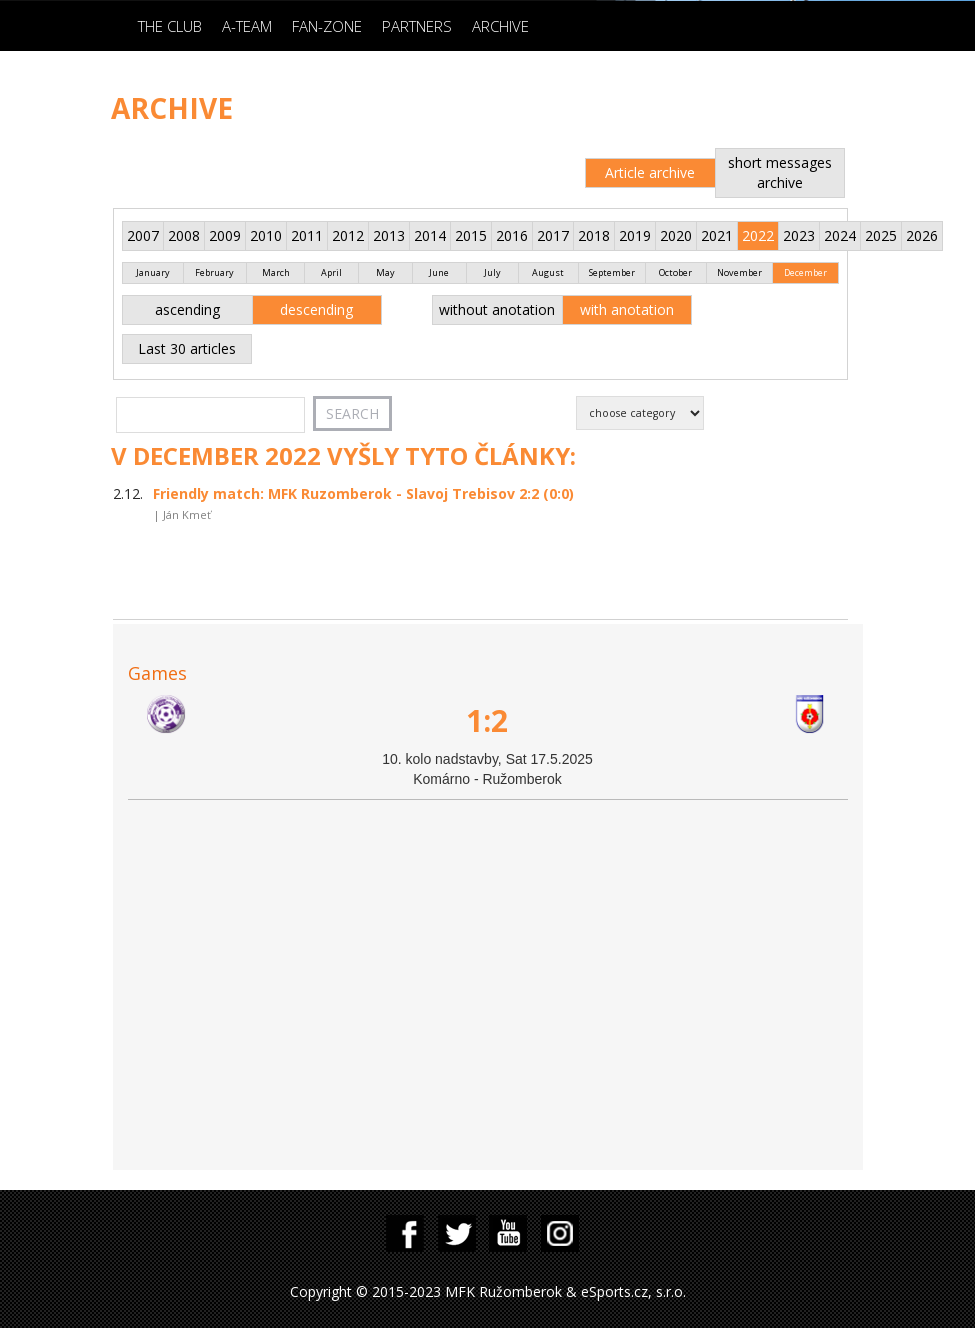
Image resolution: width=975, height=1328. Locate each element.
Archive (500, 26)
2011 (307, 235)
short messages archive (780, 172)
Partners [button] (417, 26)
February (214, 272)
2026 (922, 235)
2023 (799, 235)
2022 (758, 235)
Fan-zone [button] (327, 26)
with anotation (627, 309)
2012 (348, 235)
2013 (389, 235)
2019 (635, 235)
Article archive (650, 172)
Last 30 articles (187, 348)
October (675, 272)
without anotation (497, 309)
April (331, 272)
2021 (717, 235)
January (153, 272)
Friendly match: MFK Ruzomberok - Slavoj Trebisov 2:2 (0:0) (363, 493)
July (492, 272)
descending (316, 309)
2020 (676, 235)
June (439, 272)
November (739, 272)
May (385, 272)
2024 (840, 235)
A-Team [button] (247, 26)
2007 (143, 235)
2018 (594, 235)
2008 (184, 235)
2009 (225, 235)
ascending (187, 309)
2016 (512, 235)
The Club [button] (170, 26)
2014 (430, 235)
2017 (553, 235)
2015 (471, 235)
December (805, 272)
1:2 (487, 720)
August (548, 272)
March (276, 272)
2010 (266, 235)
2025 (881, 235)
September (612, 272)
